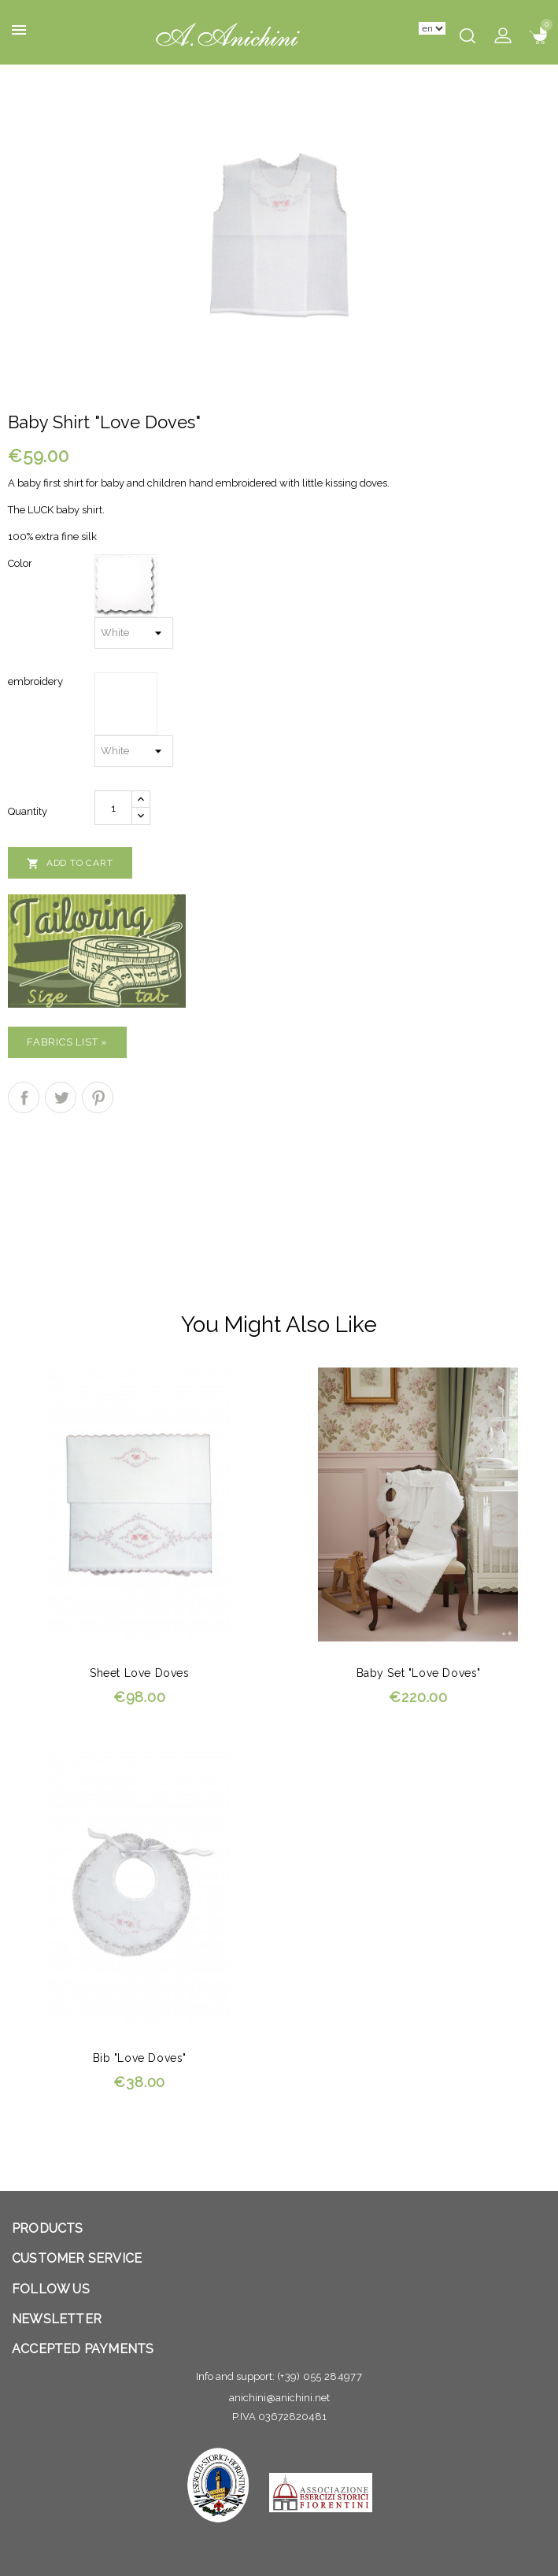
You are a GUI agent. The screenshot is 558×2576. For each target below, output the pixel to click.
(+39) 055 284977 (319, 2376)
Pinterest (98, 1097)
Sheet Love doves (139, 1673)
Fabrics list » (67, 1042)
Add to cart (70, 863)
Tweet (61, 1097)
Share (24, 1097)
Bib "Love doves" (140, 2058)
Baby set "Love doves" (419, 1673)
